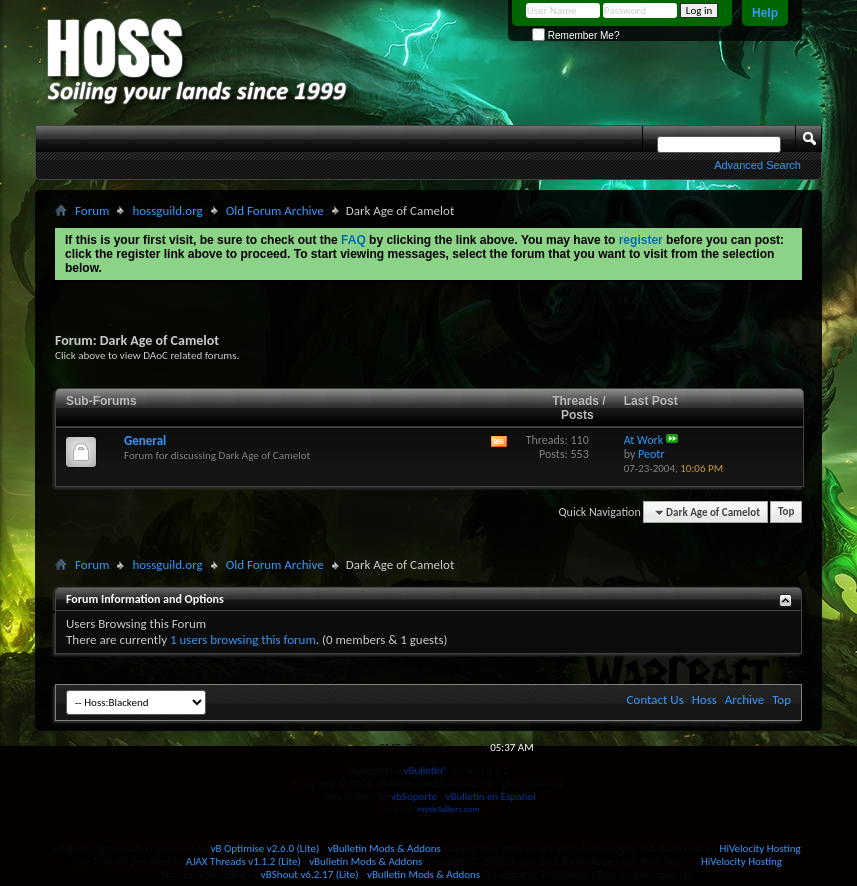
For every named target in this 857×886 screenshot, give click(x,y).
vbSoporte (414, 796)
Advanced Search (757, 165)
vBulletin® (425, 770)
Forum (92, 210)
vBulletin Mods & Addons (384, 848)
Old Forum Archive (275, 210)
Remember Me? (575, 35)
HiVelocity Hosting (760, 848)
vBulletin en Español (491, 796)
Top (786, 512)
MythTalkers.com (448, 808)
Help (765, 13)
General (145, 440)
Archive (744, 699)
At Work (644, 440)
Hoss (704, 699)
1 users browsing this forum (243, 639)
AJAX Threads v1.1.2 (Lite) (243, 861)
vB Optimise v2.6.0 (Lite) (265, 848)
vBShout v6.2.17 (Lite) (310, 874)
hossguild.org (167, 210)
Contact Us (655, 699)
